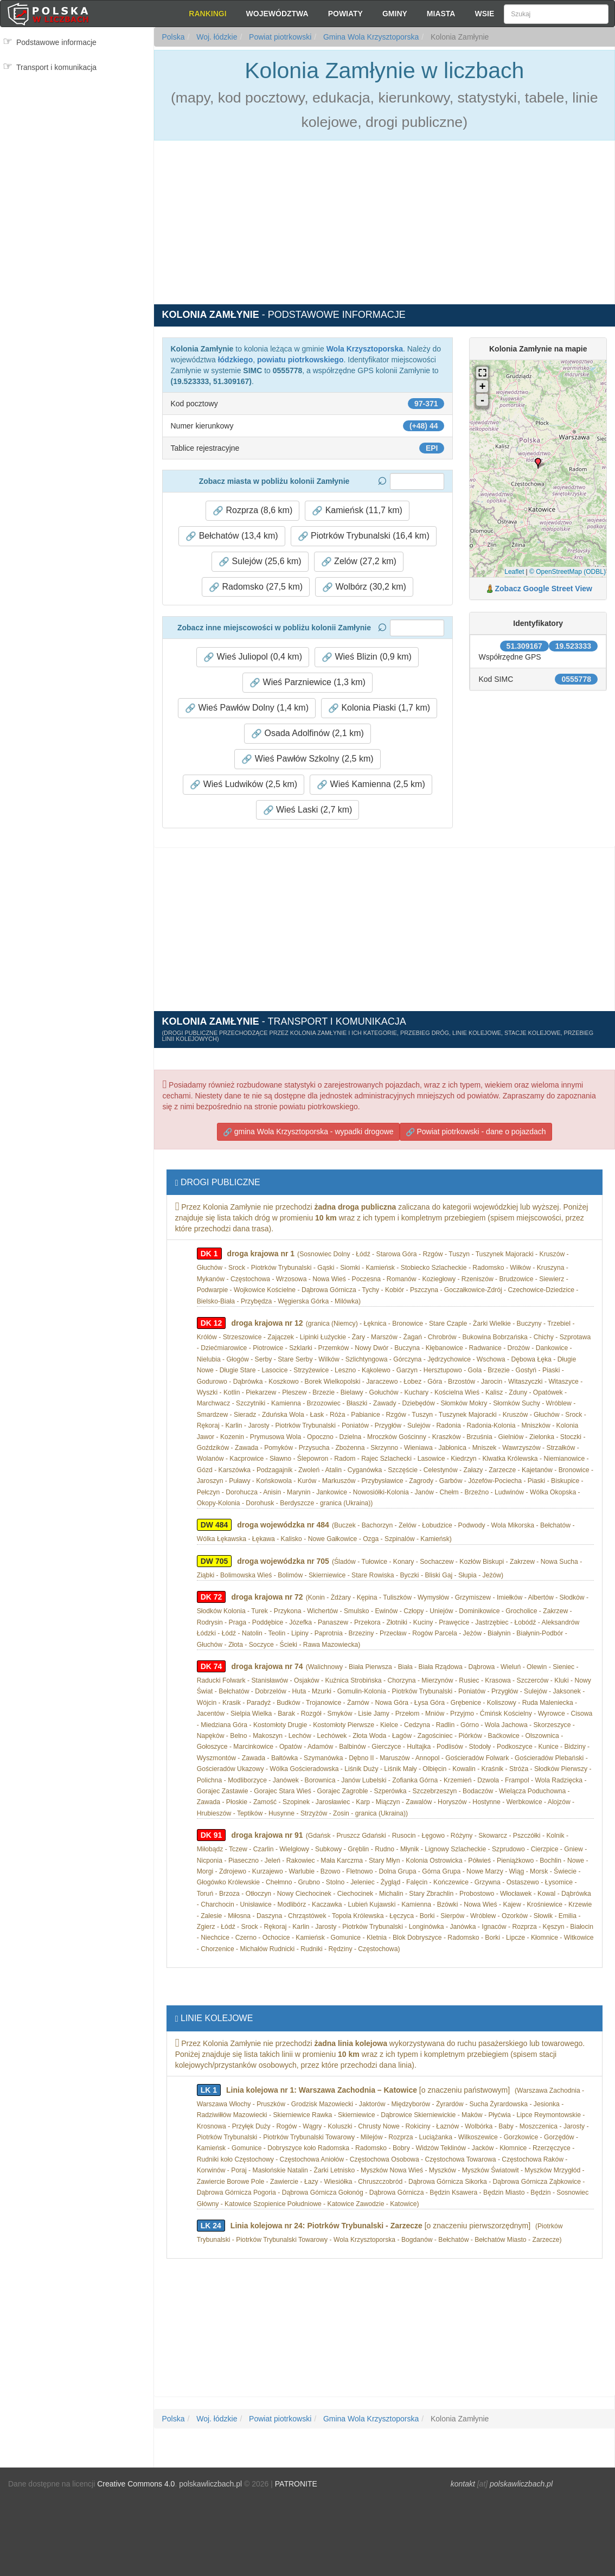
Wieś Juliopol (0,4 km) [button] (252, 657)
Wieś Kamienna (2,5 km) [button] (371, 784)
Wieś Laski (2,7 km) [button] (308, 810)
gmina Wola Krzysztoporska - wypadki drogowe (308, 1131)
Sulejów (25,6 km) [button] (260, 561)
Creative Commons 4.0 (136, 2483)
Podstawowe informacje (56, 42)
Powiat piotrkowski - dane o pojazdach (476, 1131)
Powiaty (345, 13)
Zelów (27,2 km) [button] (358, 561)
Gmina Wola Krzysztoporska (370, 37)
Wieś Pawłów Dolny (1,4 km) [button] (247, 708)
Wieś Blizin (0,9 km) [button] (367, 657)
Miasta (441, 13)
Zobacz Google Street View (543, 588)
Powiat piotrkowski (279, 37)
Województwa (277, 13)
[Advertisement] (77, 124)
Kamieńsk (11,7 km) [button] (357, 510)
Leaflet (514, 572)
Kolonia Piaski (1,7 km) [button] (379, 708)
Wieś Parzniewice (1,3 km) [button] (307, 682)
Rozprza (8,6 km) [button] (252, 510)
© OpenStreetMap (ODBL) (567, 572)
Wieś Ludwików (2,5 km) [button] (243, 784)
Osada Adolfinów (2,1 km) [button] (307, 733)
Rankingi (207, 13)
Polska (173, 37)
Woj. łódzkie (215, 37)
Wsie (484, 13)
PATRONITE (296, 2483)
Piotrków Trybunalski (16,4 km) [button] (364, 536)
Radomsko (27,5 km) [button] (256, 587)
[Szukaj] (556, 14)
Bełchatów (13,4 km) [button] (231, 536)
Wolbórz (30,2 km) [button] (364, 587)
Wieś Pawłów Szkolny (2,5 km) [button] (307, 759)
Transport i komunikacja (56, 67)
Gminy (394, 13)
